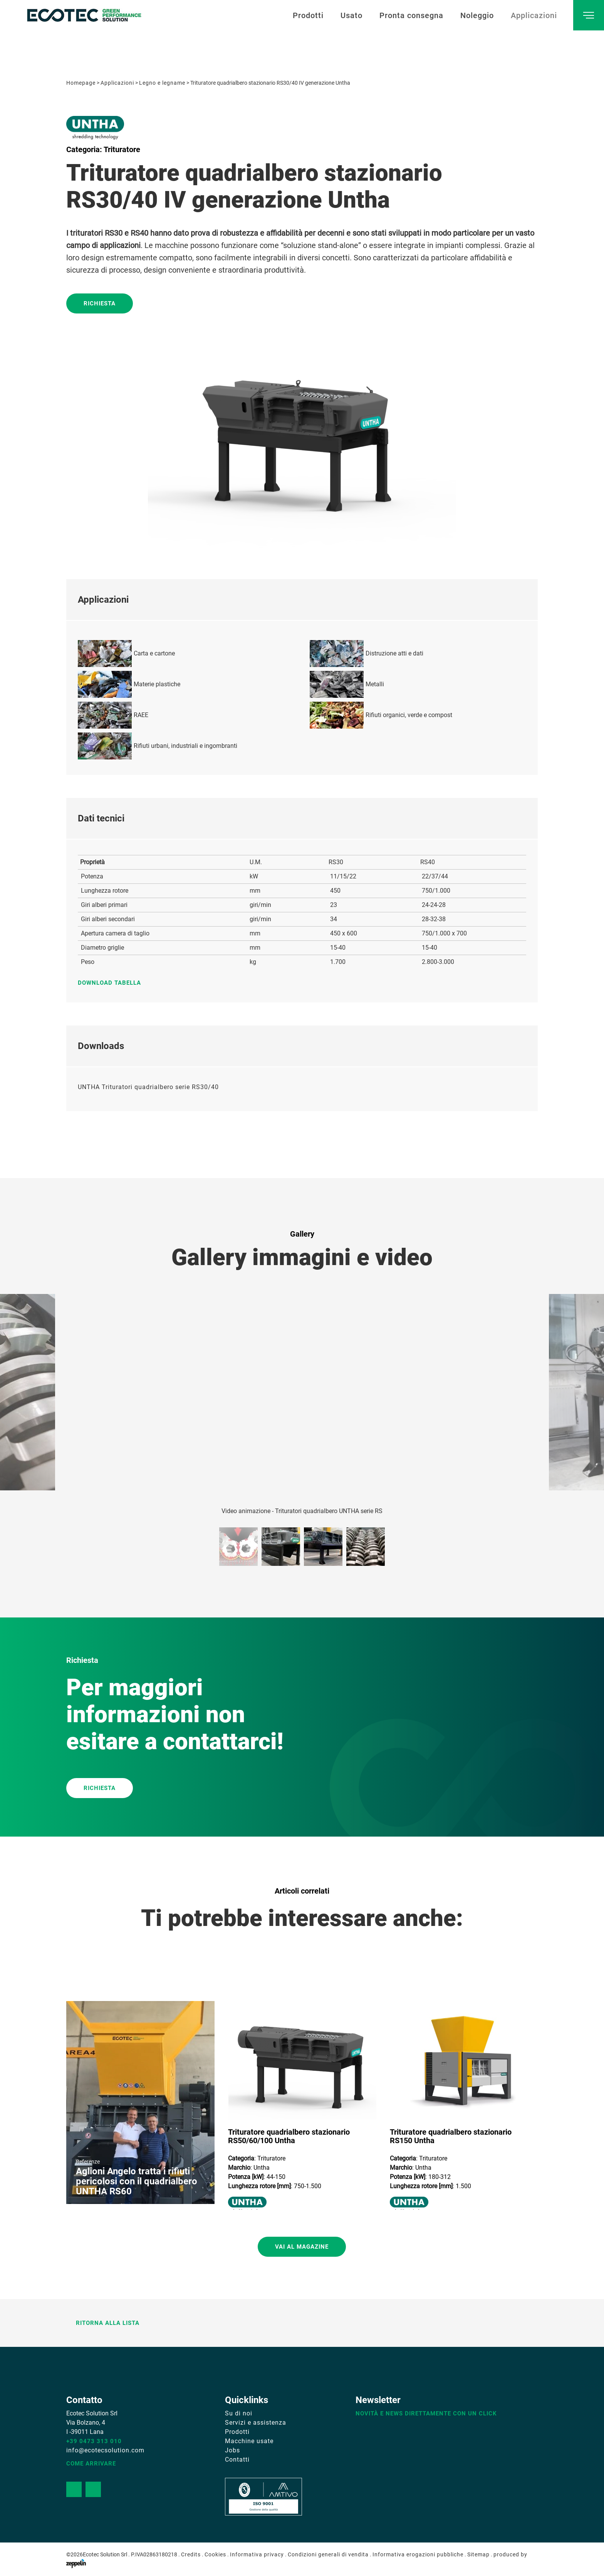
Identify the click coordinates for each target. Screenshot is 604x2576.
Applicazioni (534, 15)
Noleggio (477, 15)
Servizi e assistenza (255, 2422)
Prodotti (308, 15)
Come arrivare (91, 2463)
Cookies (215, 2554)
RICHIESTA (100, 1788)
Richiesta (100, 303)
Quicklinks (246, 2400)
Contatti (237, 2459)
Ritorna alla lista (102, 2323)
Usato (351, 15)
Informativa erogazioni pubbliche (417, 2554)
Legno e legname (162, 83)
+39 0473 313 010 (94, 2441)
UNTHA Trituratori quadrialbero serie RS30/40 (148, 1087)
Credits (191, 2554)
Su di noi (238, 2413)
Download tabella (113, 982)
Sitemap (478, 2554)
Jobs (232, 2450)
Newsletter (378, 2400)
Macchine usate (249, 2441)
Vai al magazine (302, 2246)
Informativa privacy (257, 2554)
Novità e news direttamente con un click (426, 2413)
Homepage (81, 83)
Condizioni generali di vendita (328, 2554)
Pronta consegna (411, 15)
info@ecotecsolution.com (105, 2450)
